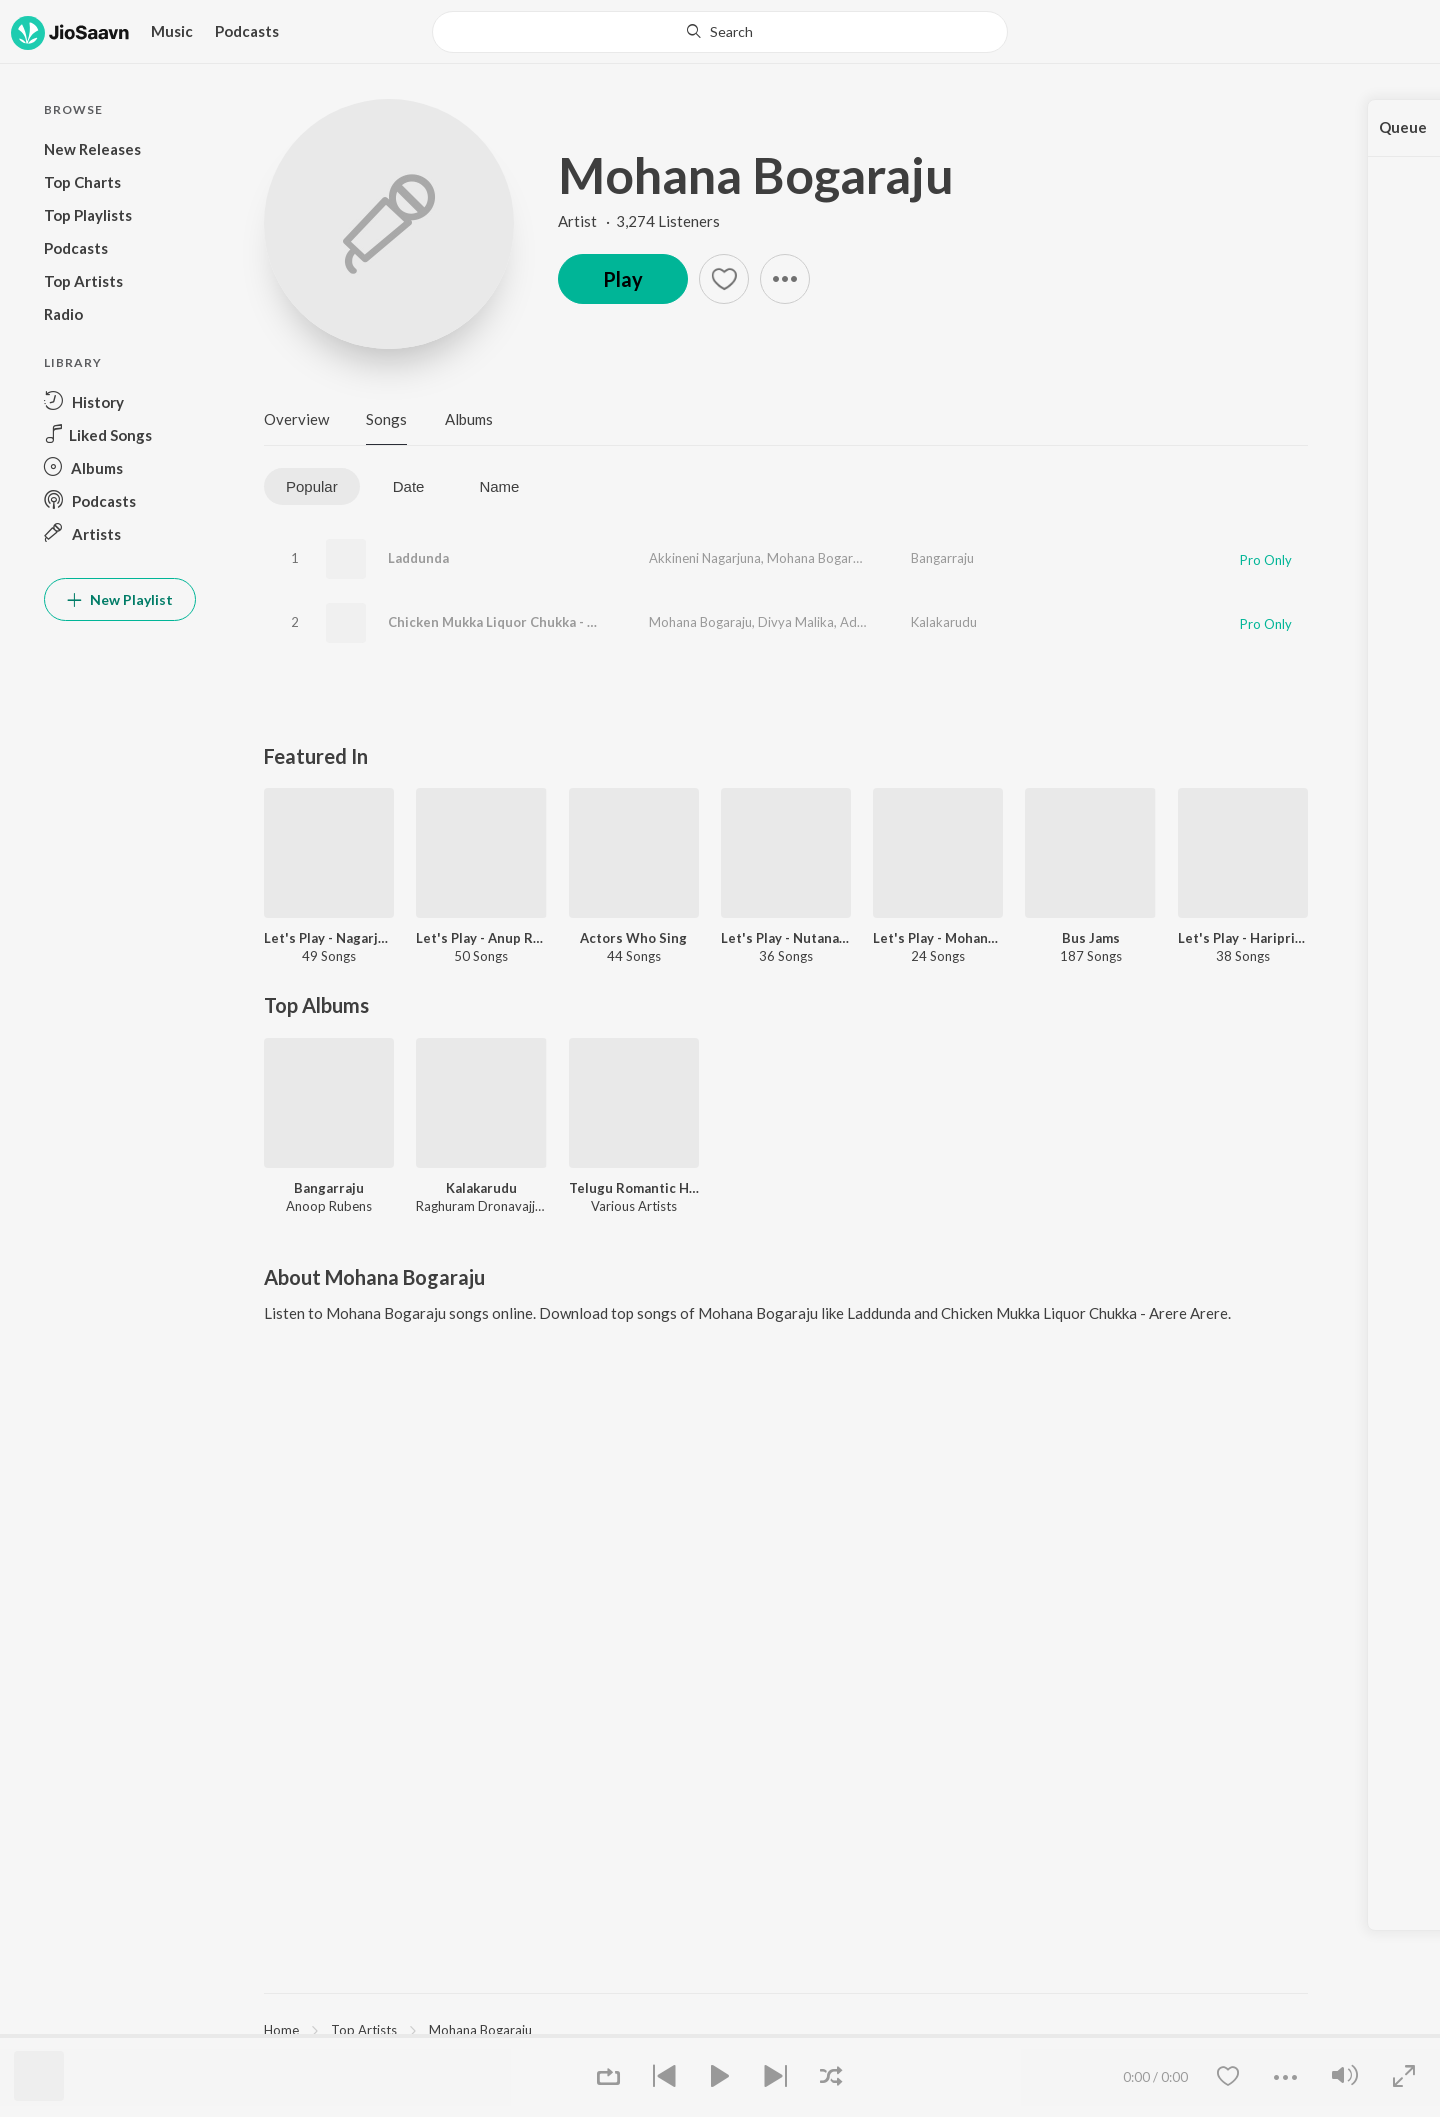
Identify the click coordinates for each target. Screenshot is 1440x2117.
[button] (120, 401)
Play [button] (623, 279)
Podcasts (247, 31)
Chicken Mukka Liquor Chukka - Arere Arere (526, 622)
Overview (296, 419)
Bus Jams (1091, 938)
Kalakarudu (944, 622)
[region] (786, 2029)
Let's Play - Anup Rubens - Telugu (481, 938)
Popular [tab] (312, 486)
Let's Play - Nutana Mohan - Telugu (786, 938)
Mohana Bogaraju (756, 175)
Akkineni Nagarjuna (705, 558)
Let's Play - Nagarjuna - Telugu (329, 938)
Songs (386, 419)
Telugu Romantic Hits (634, 1188)
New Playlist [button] (120, 599)
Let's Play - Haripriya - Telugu (1243, 938)
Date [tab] (409, 486)
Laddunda (418, 558)
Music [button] (172, 31)
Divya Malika (796, 622)
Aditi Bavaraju (881, 622)
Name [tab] (499, 486)
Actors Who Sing (633, 938)
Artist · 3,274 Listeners (639, 221)
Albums (469, 419)
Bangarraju (942, 558)
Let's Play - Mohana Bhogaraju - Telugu (938, 938)
